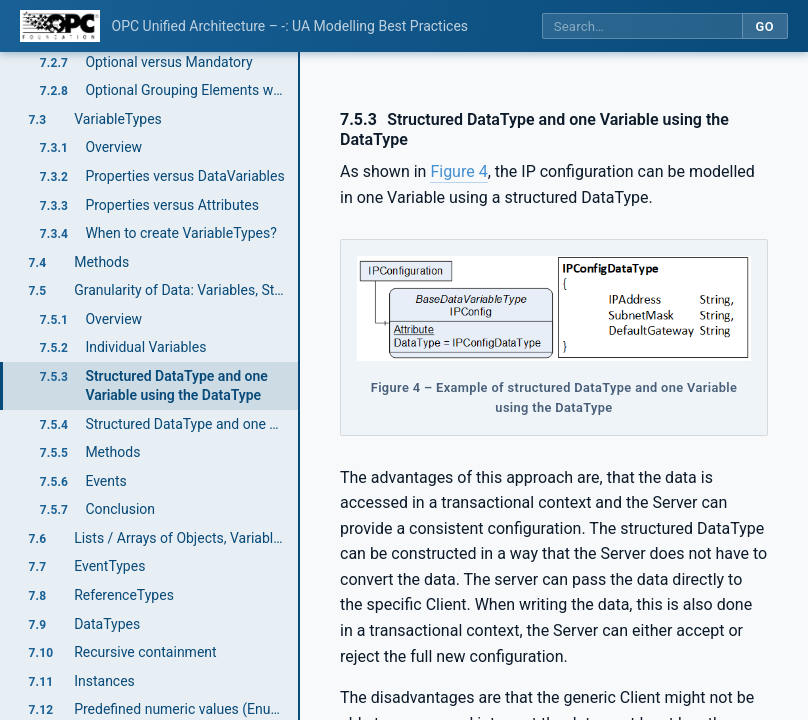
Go (764, 26)
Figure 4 (458, 171)
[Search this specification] (642, 26)
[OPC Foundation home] (60, 26)
